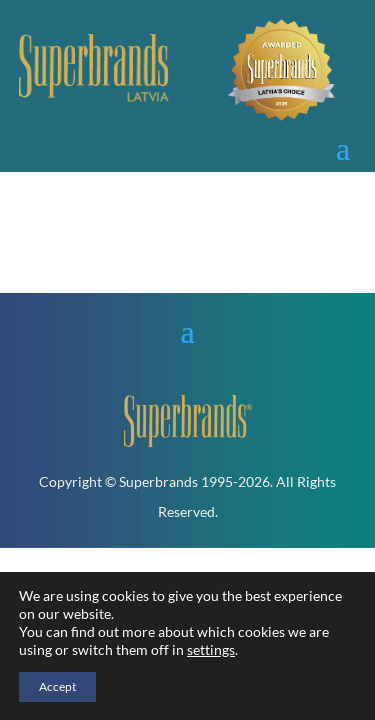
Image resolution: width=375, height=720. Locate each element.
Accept (57, 686)
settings (211, 649)
